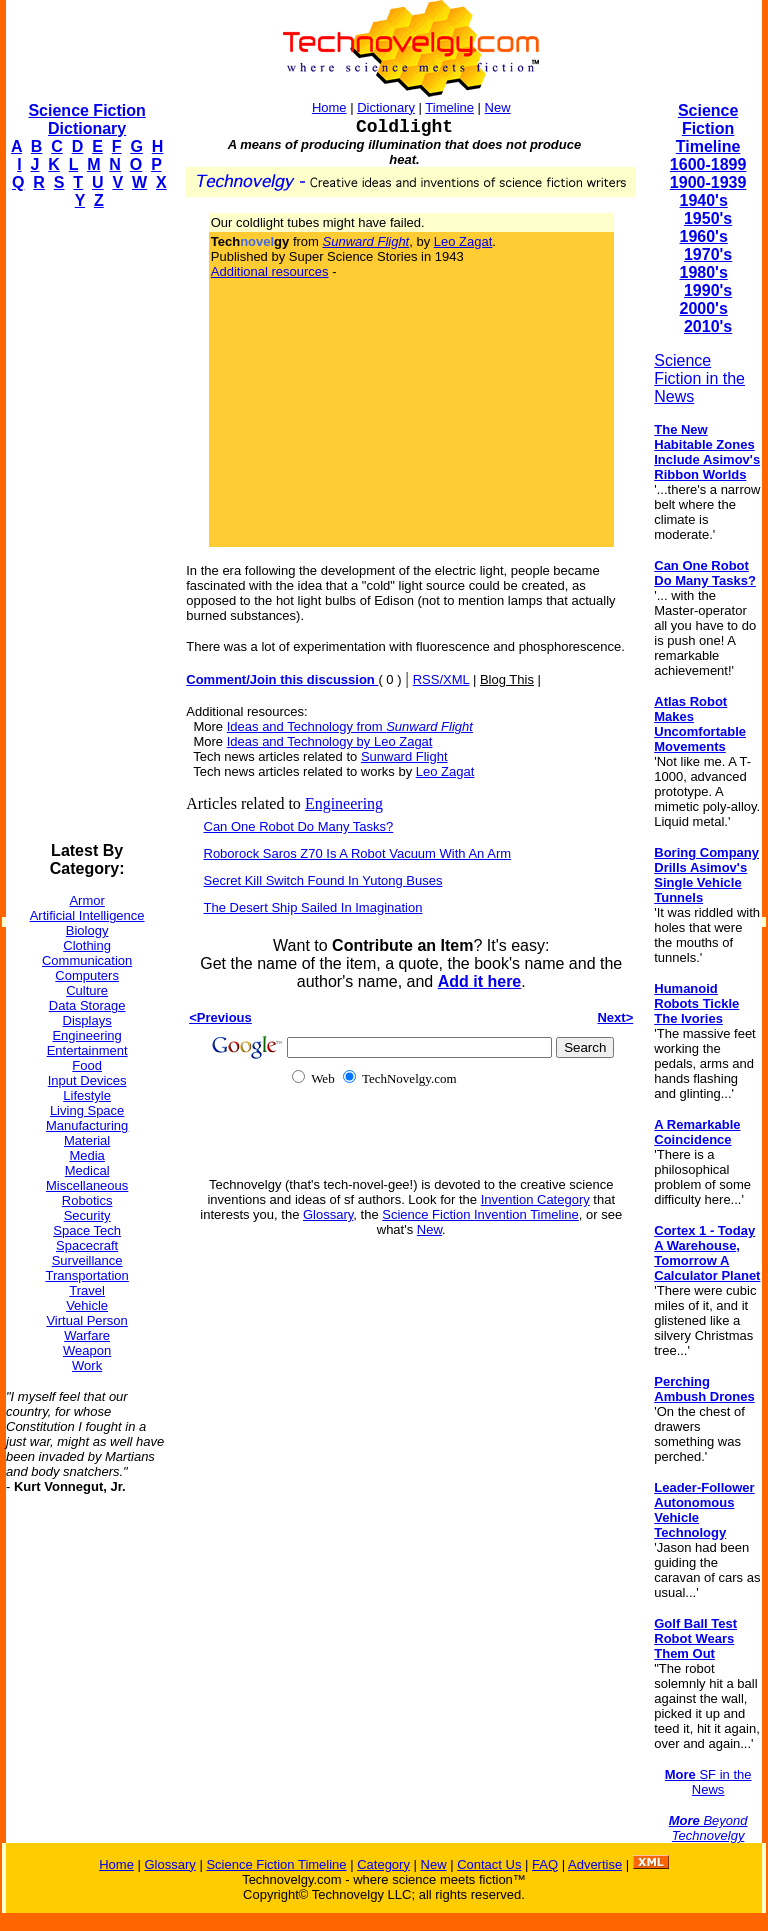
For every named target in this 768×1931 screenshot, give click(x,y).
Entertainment (87, 1050)
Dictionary (386, 107)
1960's (704, 236)
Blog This (507, 679)
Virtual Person (86, 1320)
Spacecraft (87, 1245)
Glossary (328, 1214)
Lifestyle (87, 1095)
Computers (87, 975)
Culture (87, 990)
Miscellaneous (87, 1185)
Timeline (449, 107)
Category (383, 1864)
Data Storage (87, 1005)
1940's (704, 200)
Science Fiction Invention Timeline (480, 1214)
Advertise (595, 1864)
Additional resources (270, 271)
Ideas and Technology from (350, 726)
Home (329, 107)
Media (86, 1155)
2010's (708, 326)
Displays (87, 1020)
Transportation (86, 1275)
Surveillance (87, 1260)
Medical (87, 1170)
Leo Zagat (463, 241)
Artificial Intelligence (87, 915)
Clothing (87, 945)
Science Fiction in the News (699, 378)
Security (87, 1215)
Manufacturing (87, 1125)
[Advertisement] (86, 526)
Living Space (87, 1110)
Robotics (87, 1200)
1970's (708, 254)
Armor (86, 900)
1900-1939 (708, 182)
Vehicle (87, 1305)
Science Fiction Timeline (708, 128)
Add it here (480, 981)
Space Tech (87, 1230)
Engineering (86, 1035)
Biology (87, 930)
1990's (708, 290)
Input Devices (87, 1080)
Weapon (87, 1350)
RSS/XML (441, 679)
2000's (704, 308)
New (498, 107)
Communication (87, 960)
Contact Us (489, 1864)
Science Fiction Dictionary (86, 119)
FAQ (545, 1864)
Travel (87, 1290)
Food (87, 1065)
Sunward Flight (404, 756)
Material (87, 1140)
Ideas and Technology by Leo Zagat (330, 741)
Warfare (87, 1335)
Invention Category (535, 1199)
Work (87, 1365)
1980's (704, 272)
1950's (708, 218)
